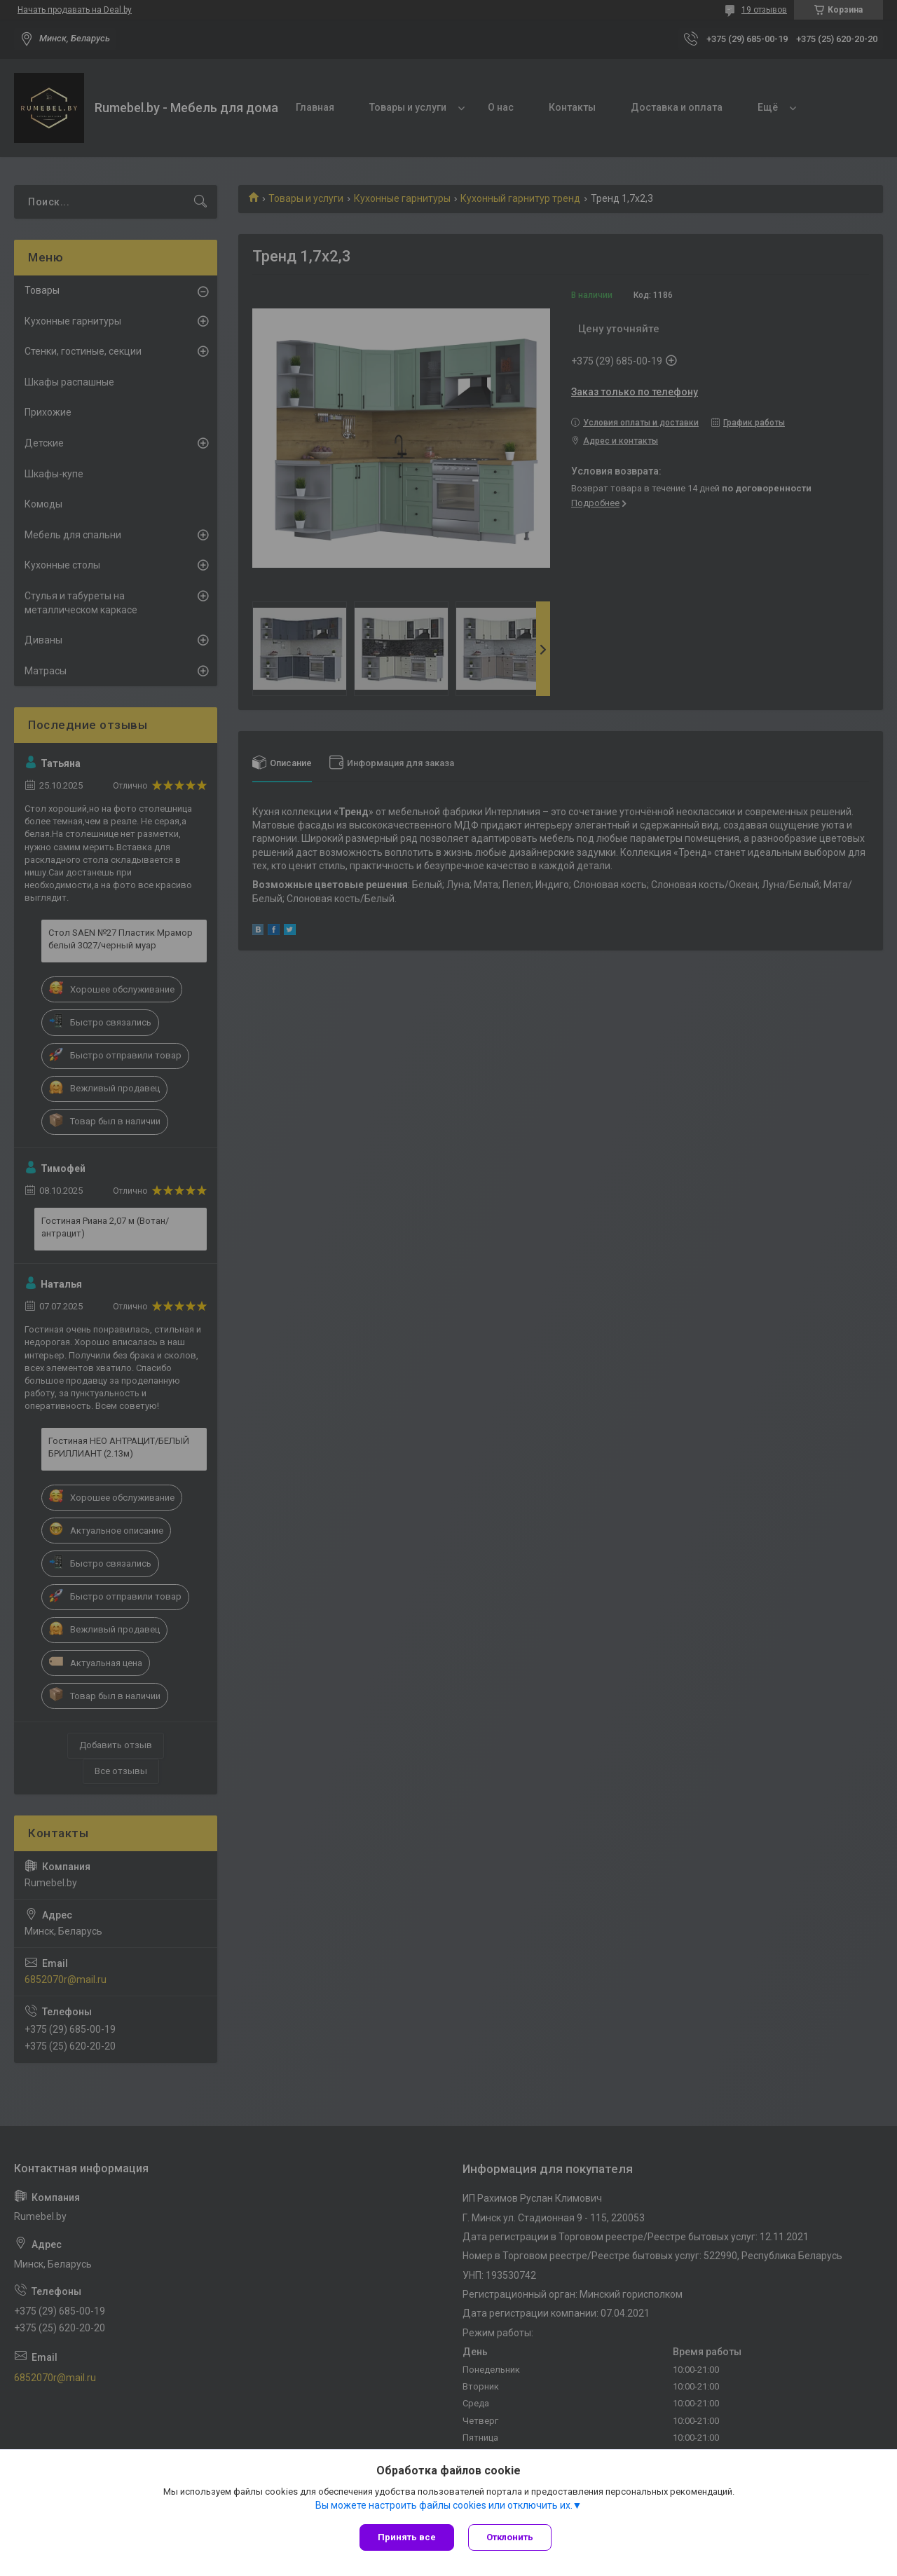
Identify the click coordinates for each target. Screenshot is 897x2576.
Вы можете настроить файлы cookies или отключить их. (444, 2505)
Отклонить (509, 2537)
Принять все (407, 2537)
